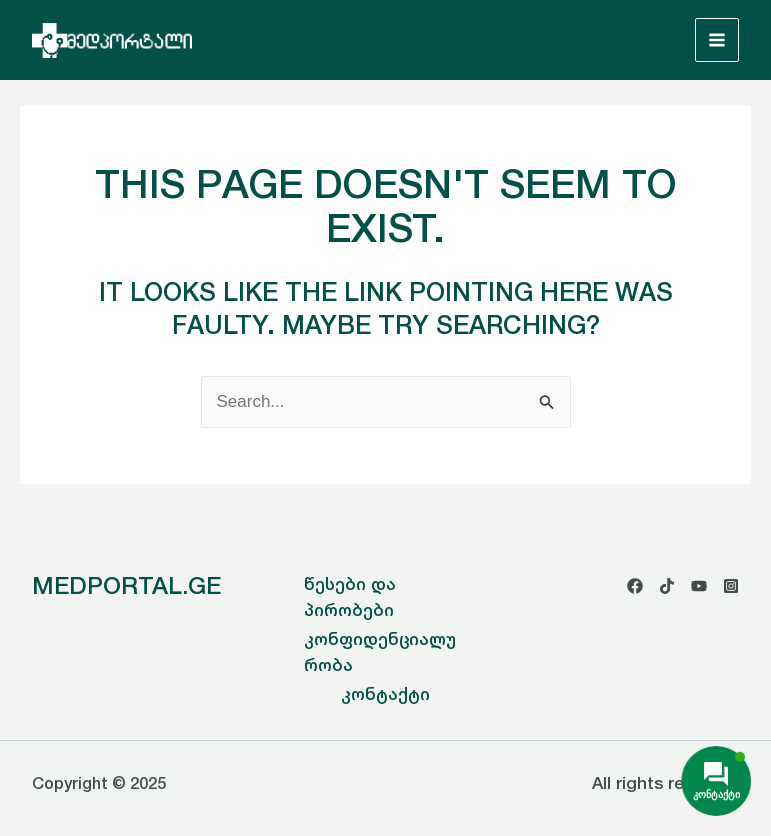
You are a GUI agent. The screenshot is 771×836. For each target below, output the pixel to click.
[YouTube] (699, 586)
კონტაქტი (385, 694)
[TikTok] (667, 586)
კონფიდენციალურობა (380, 652)
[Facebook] (635, 586)
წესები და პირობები (350, 597)
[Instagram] (731, 586)
